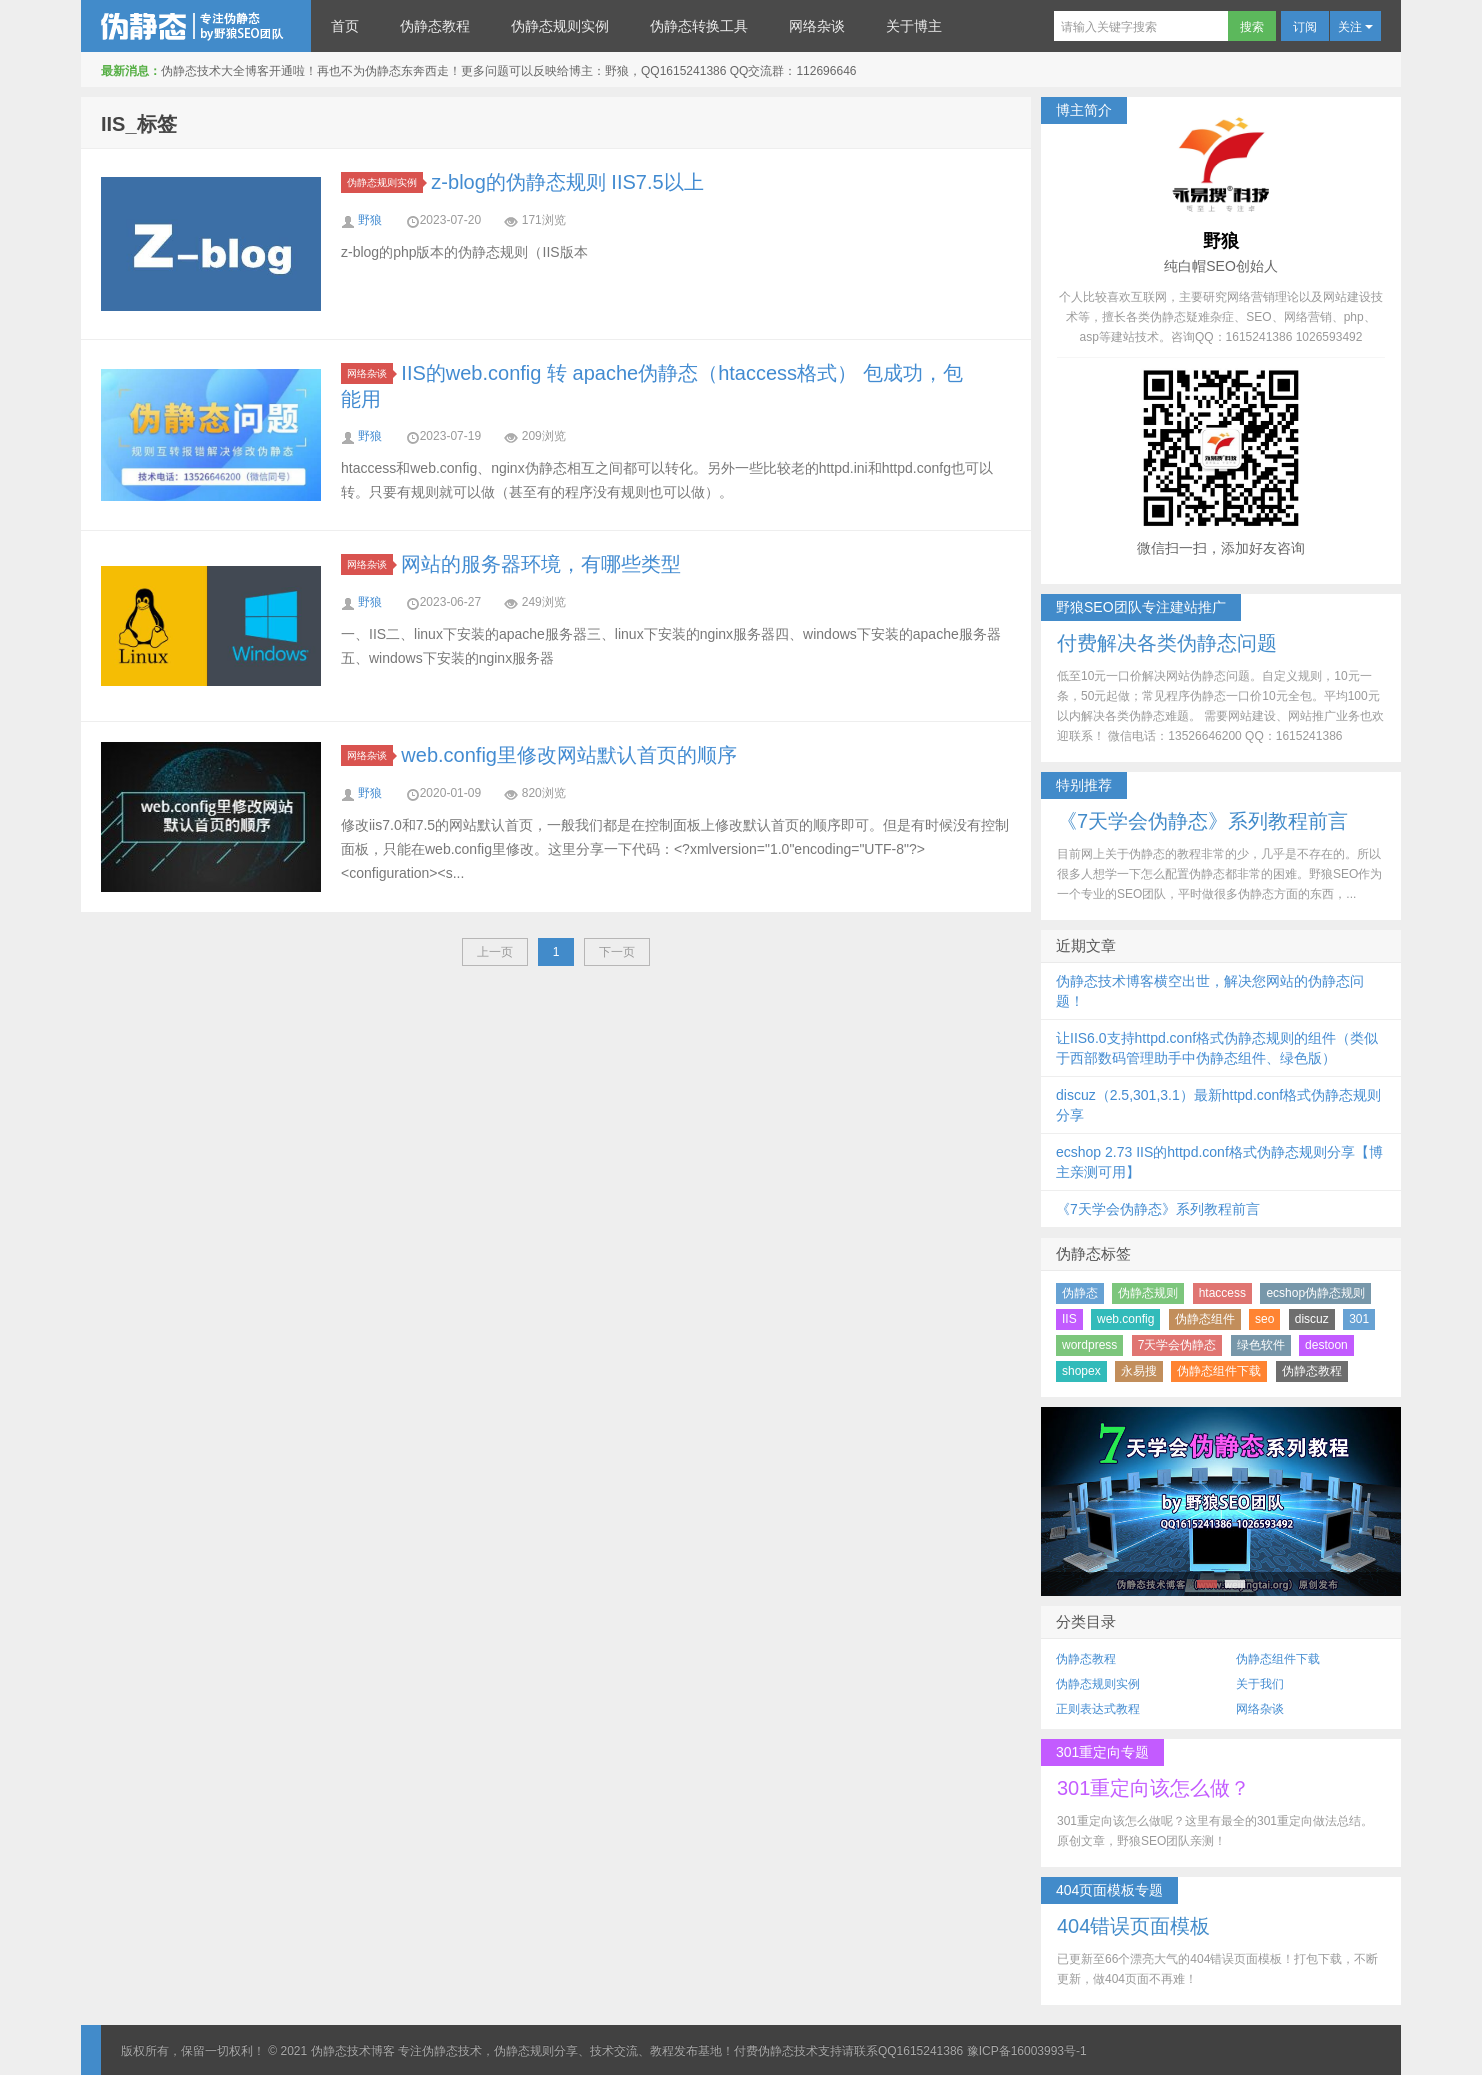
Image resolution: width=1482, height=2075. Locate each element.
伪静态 (1080, 1293)
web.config (1125, 1319)
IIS (1069, 1319)
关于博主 (914, 26)
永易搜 (1139, 1371)
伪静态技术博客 (196, 26)
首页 (345, 26)
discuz (1312, 1319)
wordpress (1089, 1345)
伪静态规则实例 (560, 26)
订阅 (1305, 27)
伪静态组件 (1205, 1319)
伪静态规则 (1148, 1293)
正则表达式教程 (1098, 1709)
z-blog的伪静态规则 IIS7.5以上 (567, 182)
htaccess (1222, 1293)
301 (1359, 1319)
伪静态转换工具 (699, 26)
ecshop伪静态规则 (1315, 1293)
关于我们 (1260, 1684)
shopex (1081, 1371)
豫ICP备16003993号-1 (1027, 2051)
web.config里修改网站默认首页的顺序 (569, 755)
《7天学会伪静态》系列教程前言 (1158, 1209)
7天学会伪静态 (1177, 1345)
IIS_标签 (139, 124)
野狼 (370, 220)
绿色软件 (1261, 1345)
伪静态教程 (435, 26)
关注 (1355, 27)
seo (1264, 1319)
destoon (1326, 1345)
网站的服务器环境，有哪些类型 (541, 564)
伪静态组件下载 (1219, 1371)
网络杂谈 (817, 26)
